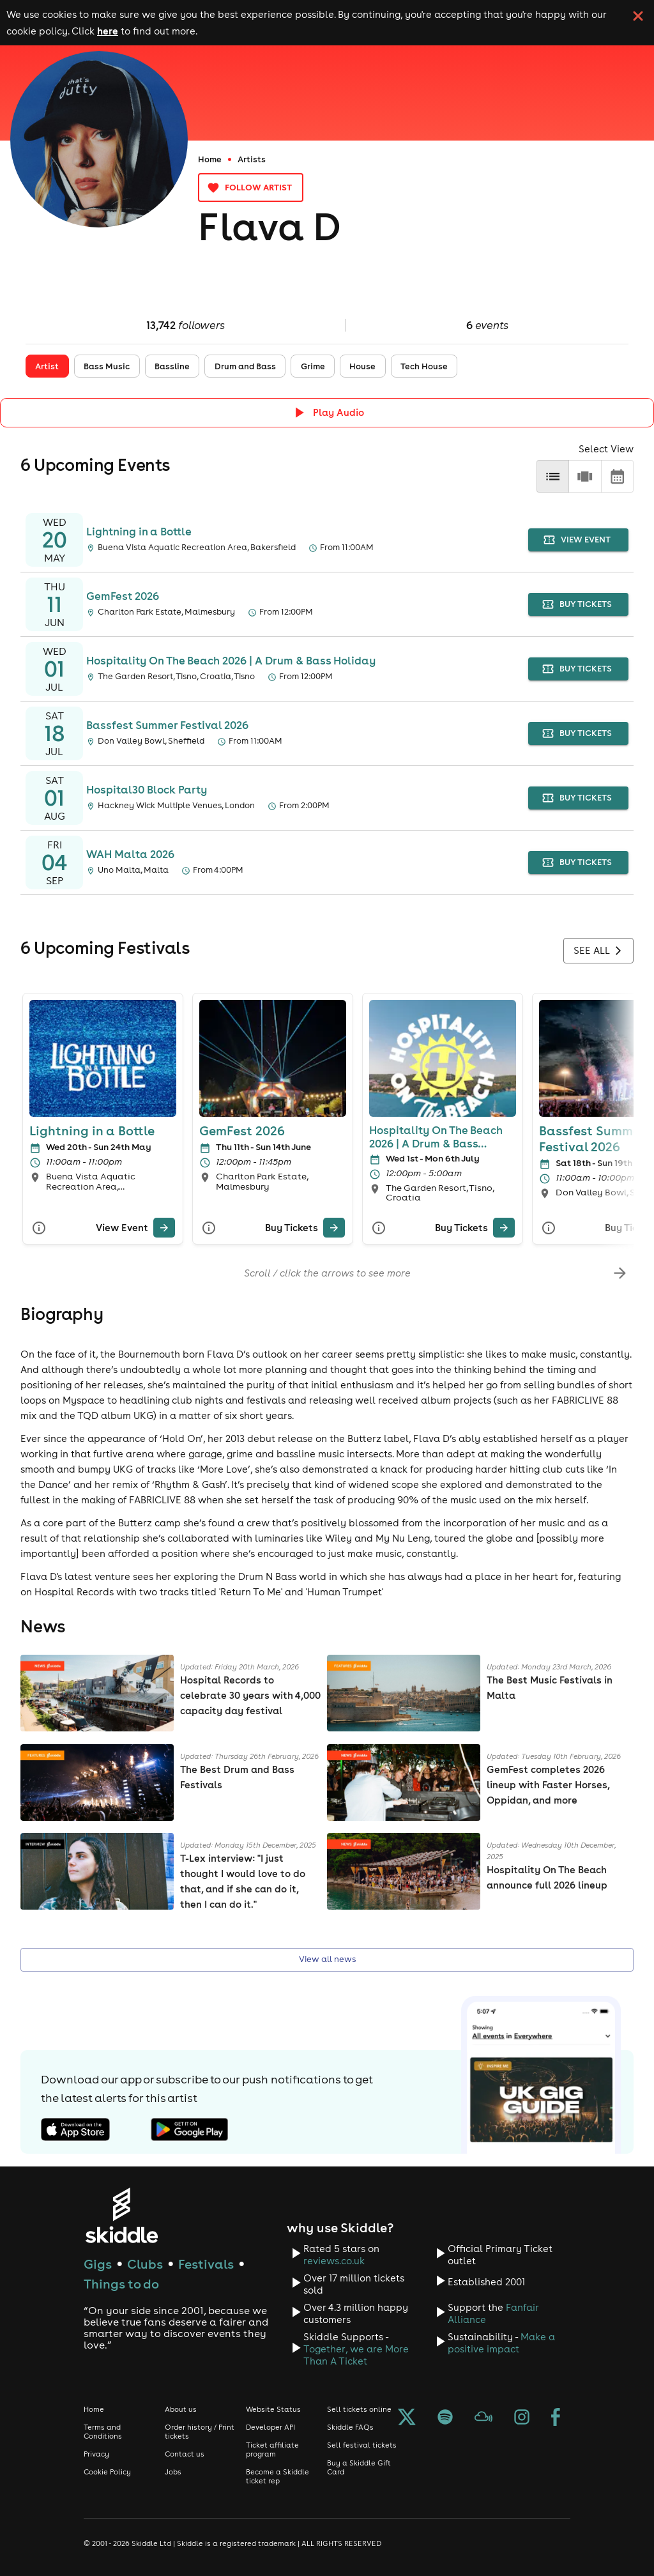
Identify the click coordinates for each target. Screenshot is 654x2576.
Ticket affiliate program (272, 2449)
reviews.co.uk (334, 2261)
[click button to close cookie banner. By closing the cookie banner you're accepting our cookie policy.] (638, 16)
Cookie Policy (107, 2471)
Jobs (173, 2471)
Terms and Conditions (103, 2432)
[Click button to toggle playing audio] (327, 412)
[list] (552, 476)
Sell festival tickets (362, 2445)
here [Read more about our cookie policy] (107, 30)
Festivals (206, 2264)
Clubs (145, 2264)
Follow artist (250, 187)
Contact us (184, 2454)
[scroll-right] (620, 1273)
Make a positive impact (501, 2343)
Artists (252, 159)
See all (598, 951)
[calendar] (617, 476)
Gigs (98, 2264)
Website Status (273, 2409)
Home (210, 159)
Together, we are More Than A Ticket (356, 2355)
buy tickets (578, 605)
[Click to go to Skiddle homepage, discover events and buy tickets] (121, 2215)
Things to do (121, 2284)
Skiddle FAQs (350, 2427)
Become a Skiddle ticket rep (277, 2476)
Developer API (270, 2427)
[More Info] (39, 1228)
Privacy (96, 2454)
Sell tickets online (359, 2409)
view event (578, 540)
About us (181, 2409)
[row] (584, 476)
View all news (327, 1960)
